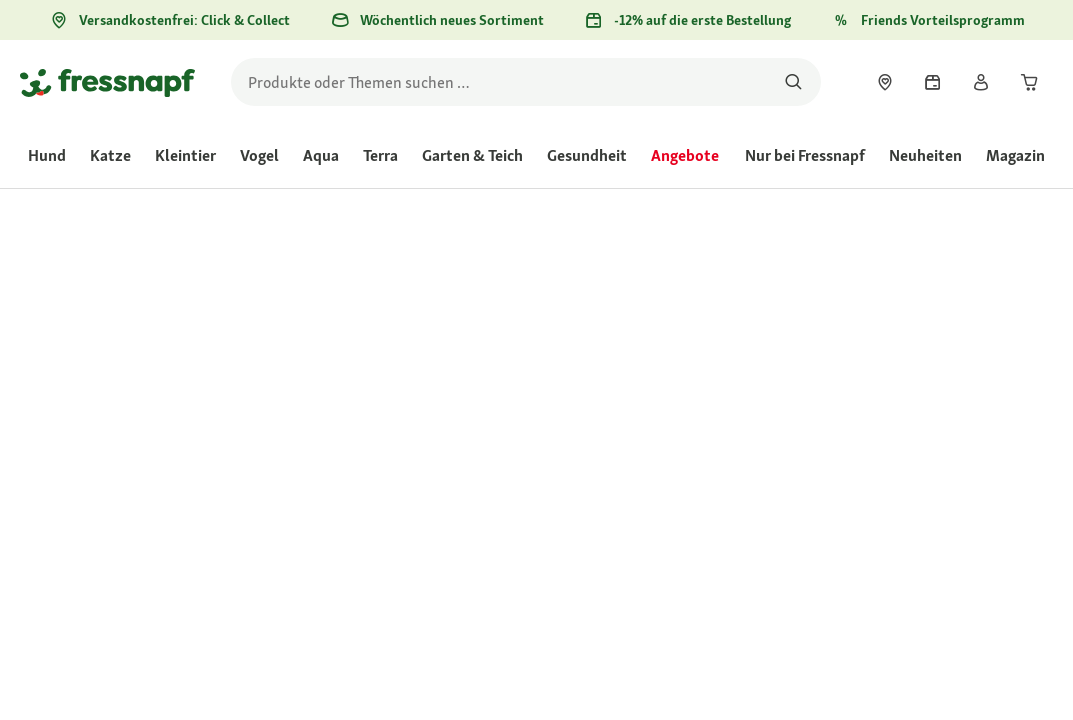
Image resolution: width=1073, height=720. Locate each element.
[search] (526, 82)
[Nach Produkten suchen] (793, 82)
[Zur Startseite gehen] (107, 82)
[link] (885, 82)
